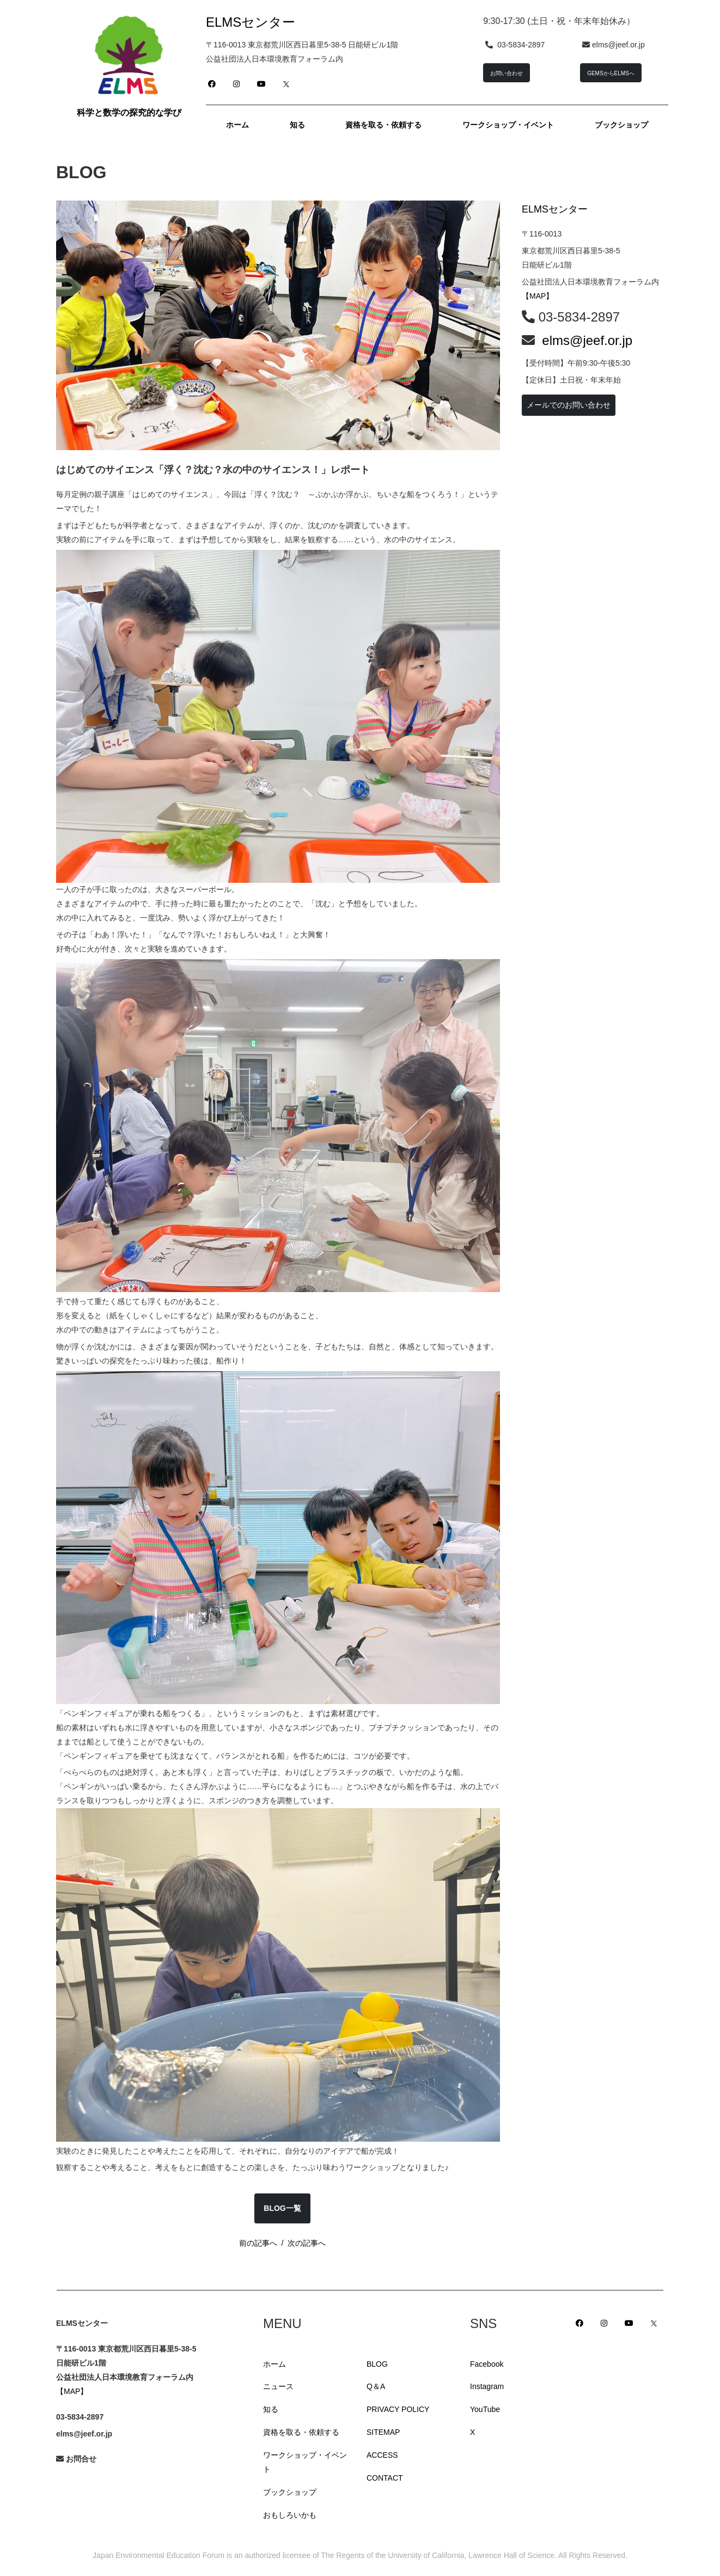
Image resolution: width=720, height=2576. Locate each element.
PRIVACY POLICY (398, 2409)
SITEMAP (383, 2432)
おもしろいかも (289, 2515)
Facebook (486, 2364)
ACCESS (382, 2455)
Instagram (487, 2386)
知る (270, 2409)
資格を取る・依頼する (301, 2432)
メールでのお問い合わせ (569, 405)
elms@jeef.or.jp (587, 340)
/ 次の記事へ (301, 2243)
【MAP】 (537, 296)
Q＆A (376, 2386)
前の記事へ (258, 2243)
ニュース (278, 2386)
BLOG (377, 2364)
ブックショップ (289, 2492)
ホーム (274, 2364)
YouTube (485, 2409)
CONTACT (385, 2478)
